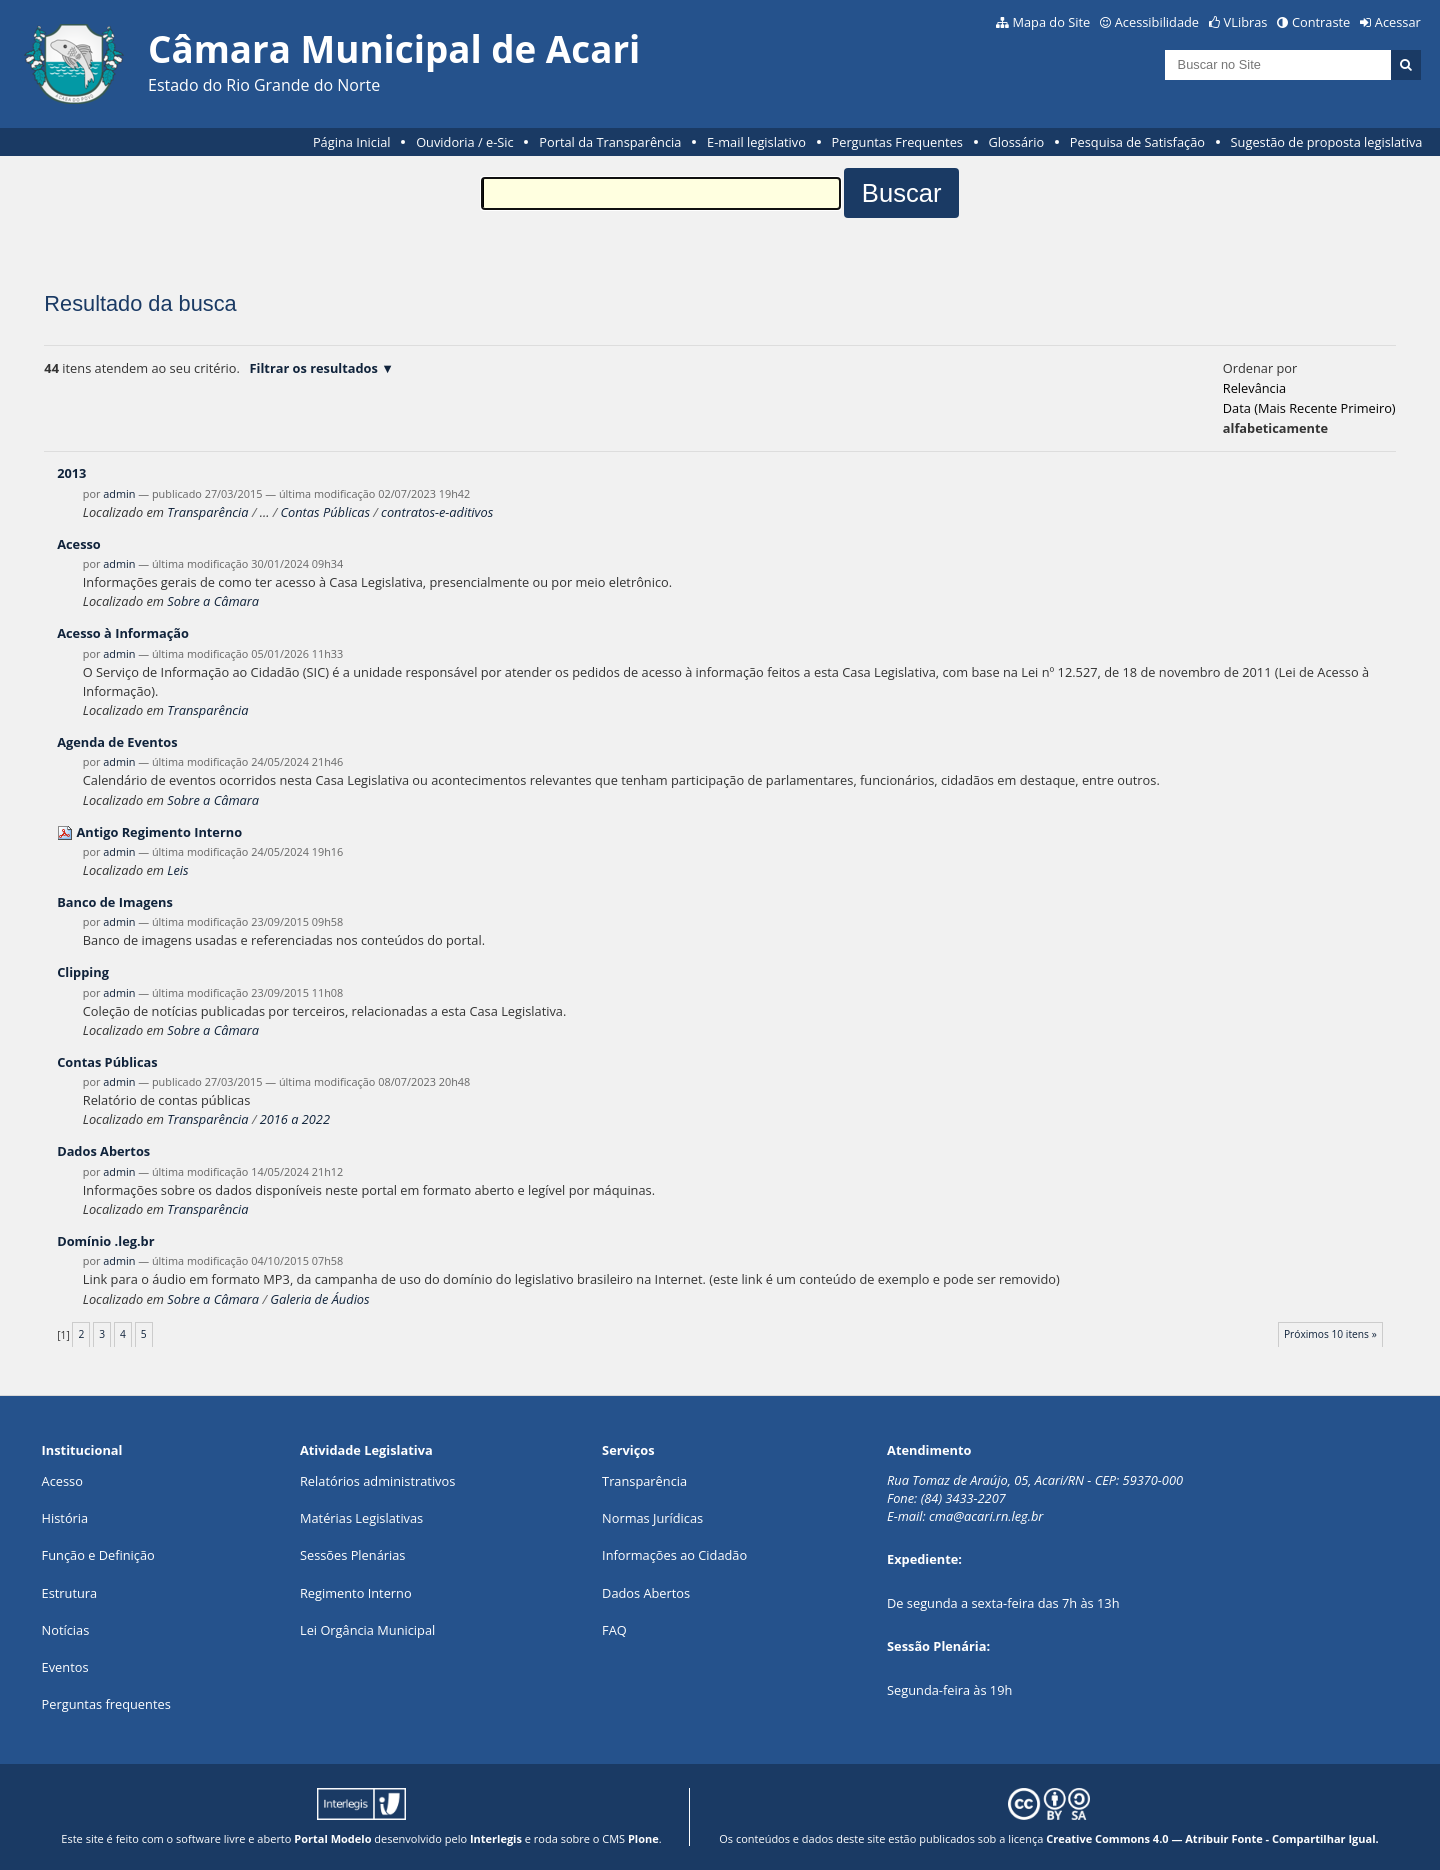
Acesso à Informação (123, 633)
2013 (71, 473)
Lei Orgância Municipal (367, 1630)
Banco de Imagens (115, 902)
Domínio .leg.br (105, 1241)
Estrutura (70, 1593)
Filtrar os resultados (314, 368)
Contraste (1321, 22)
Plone (643, 1838)
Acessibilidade (1157, 22)
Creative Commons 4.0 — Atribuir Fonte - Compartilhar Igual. (1212, 1838)
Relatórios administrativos (377, 1481)
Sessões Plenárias (352, 1555)
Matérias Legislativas (361, 1518)
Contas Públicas (325, 512)
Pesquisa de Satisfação (1137, 142)
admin (119, 493)
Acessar (1398, 22)
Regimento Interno (356, 1593)
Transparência (207, 512)
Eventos (65, 1667)
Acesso (79, 544)
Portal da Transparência (610, 142)
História (65, 1518)
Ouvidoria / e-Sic (465, 142)
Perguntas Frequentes (897, 142)
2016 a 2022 (295, 1119)
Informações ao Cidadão (674, 1555)
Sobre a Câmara (213, 601)
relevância (1254, 388)
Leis (177, 870)
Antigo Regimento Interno (159, 832)
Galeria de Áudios (319, 1299)
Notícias (66, 1630)
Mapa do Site (1051, 22)
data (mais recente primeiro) (1309, 408)
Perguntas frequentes (106, 1704)
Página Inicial (352, 142)
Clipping (83, 972)
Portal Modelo (332, 1838)
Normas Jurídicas (652, 1518)
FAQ (614, 1630)
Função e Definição (98, 1555)
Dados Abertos (103, 1151)
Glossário (1017, 142)
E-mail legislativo (756, 142)
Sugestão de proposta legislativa (1327, 142)
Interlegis (496, 1838)
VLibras (1246, 22)
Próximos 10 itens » (1330, 1334)
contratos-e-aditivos (437, 512)
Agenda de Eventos (117, 742)
